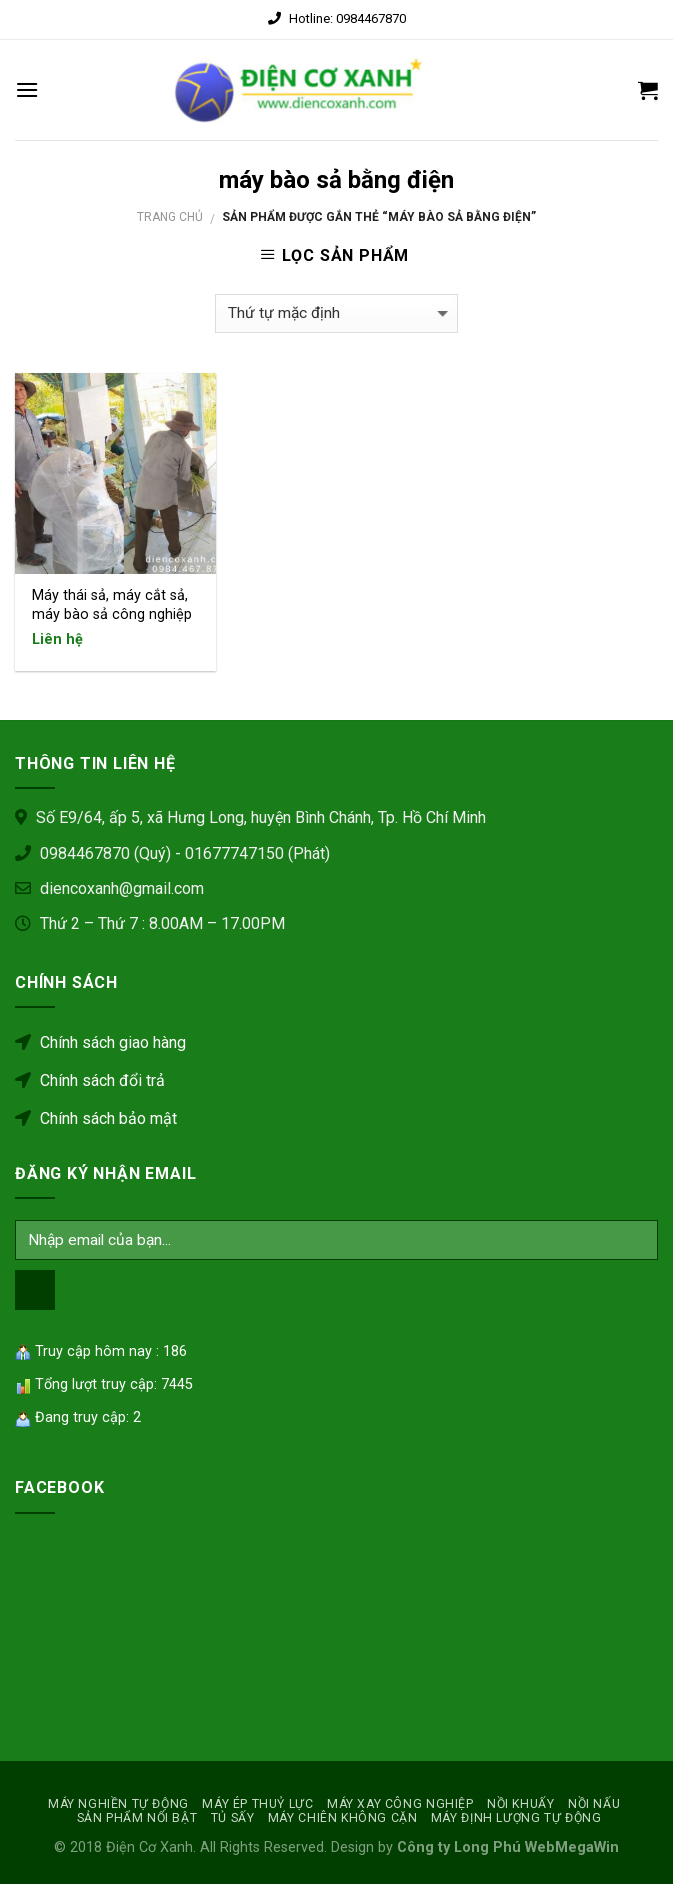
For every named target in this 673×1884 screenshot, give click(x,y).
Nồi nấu (594, 1804)
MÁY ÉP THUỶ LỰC (257, 1804)
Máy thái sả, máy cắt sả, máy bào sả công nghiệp (112, 605)
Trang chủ (170, 217)
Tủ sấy (233, 1818)
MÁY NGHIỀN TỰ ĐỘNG (118, 1804)
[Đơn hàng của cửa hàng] (336, 313)
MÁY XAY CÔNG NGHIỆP (400, 1804)
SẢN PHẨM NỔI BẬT (137, 1818)
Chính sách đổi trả (90, 1080)
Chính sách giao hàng (100, 1042)
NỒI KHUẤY (521, 1804)
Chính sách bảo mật (96, 1118)
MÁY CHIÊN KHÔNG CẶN (343, 1818)
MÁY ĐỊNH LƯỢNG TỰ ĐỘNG (516, 1818)
